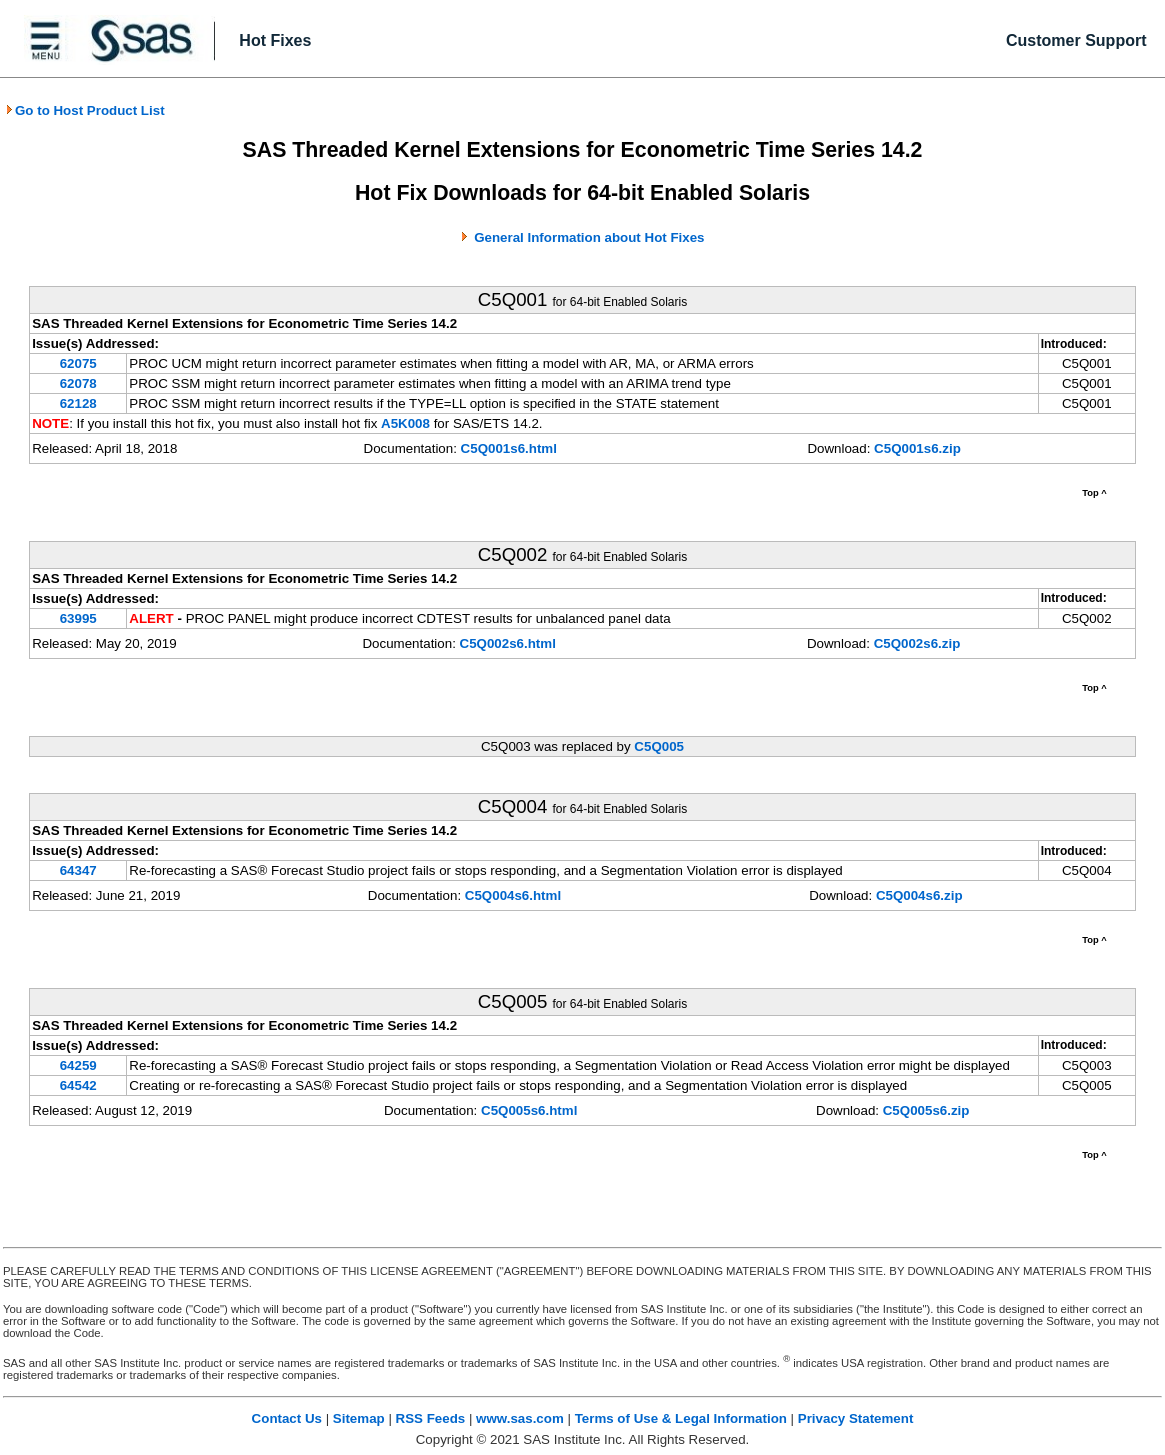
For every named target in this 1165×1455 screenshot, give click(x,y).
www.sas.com (520, 1418)
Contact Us (287, 1418)
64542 (78, 1085)
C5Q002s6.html (508, 643)
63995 (78, 618)
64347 (78, 870)
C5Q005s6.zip (926, 1110)
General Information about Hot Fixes (589, 237)
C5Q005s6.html (529, 1110)
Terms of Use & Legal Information (681, 1418)
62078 (78, 383)
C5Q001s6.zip (917, 448)
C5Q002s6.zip (917, 643)
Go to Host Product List (85, 110)
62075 (78, 363)
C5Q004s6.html (513, 895)
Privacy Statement (856, 1418)
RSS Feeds (431, 1418)
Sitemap (359, 1418)
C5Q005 (659, 746)
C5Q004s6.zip (919, 895)
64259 (78, 1065)
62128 (78, 403)
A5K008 (405, 423)
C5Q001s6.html (509, 448)
